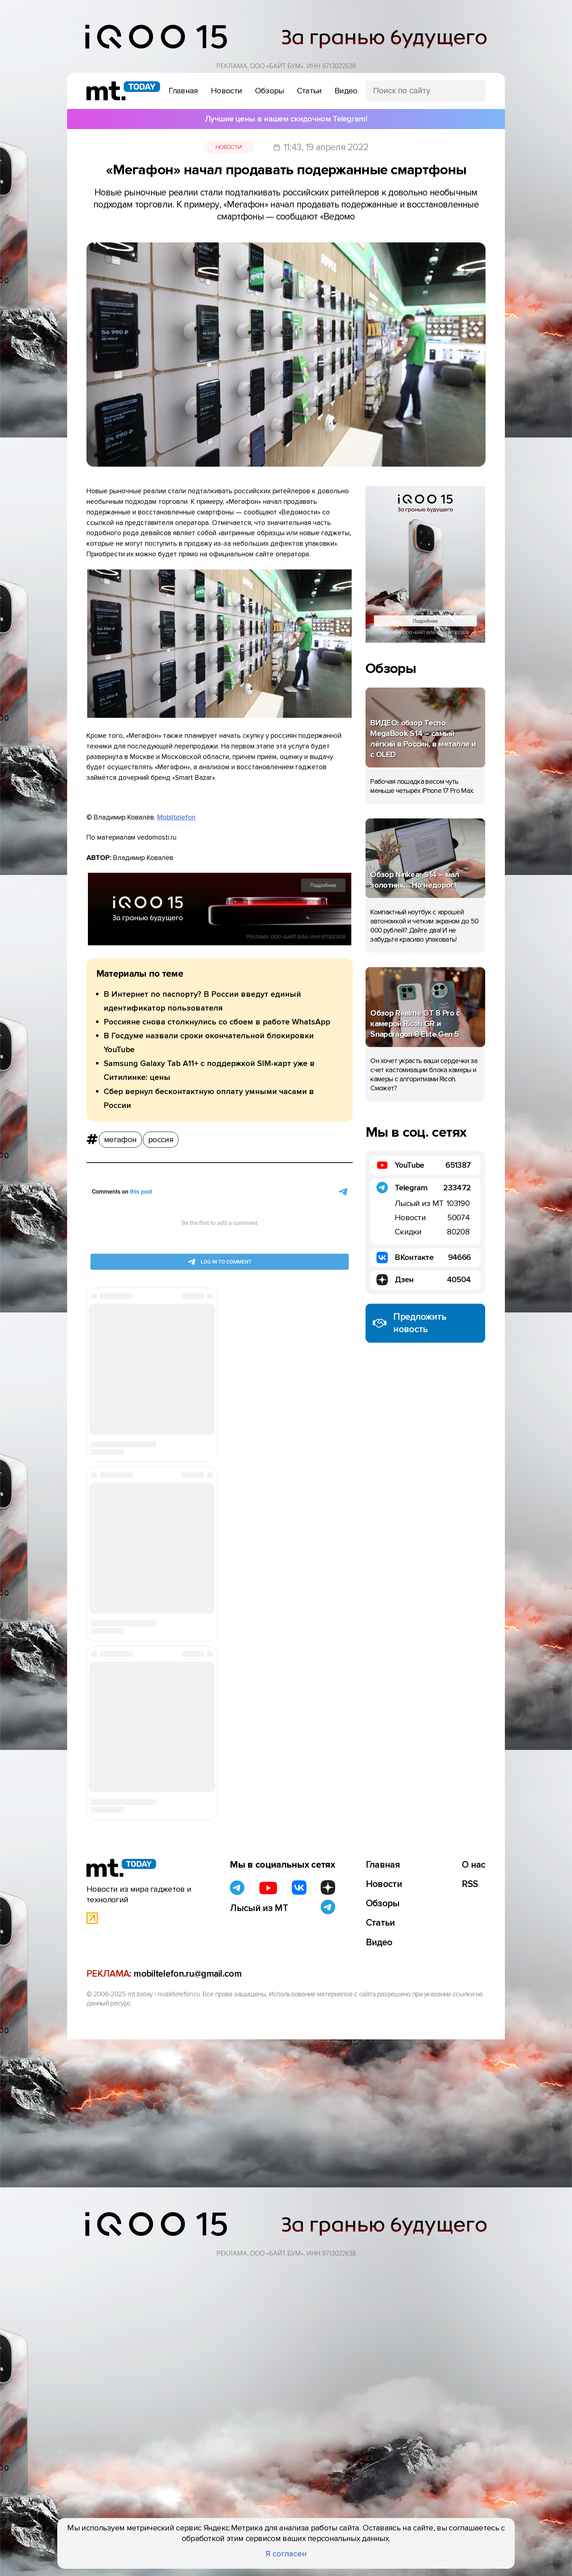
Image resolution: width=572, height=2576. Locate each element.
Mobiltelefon (176, 817)
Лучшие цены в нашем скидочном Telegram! (286, 119)
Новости (228, 147)
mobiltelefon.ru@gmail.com (187, 1974)
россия (160, 1140)
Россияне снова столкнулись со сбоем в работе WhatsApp (217, 1022)
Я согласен (286, 2554)
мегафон (120, 1140)
